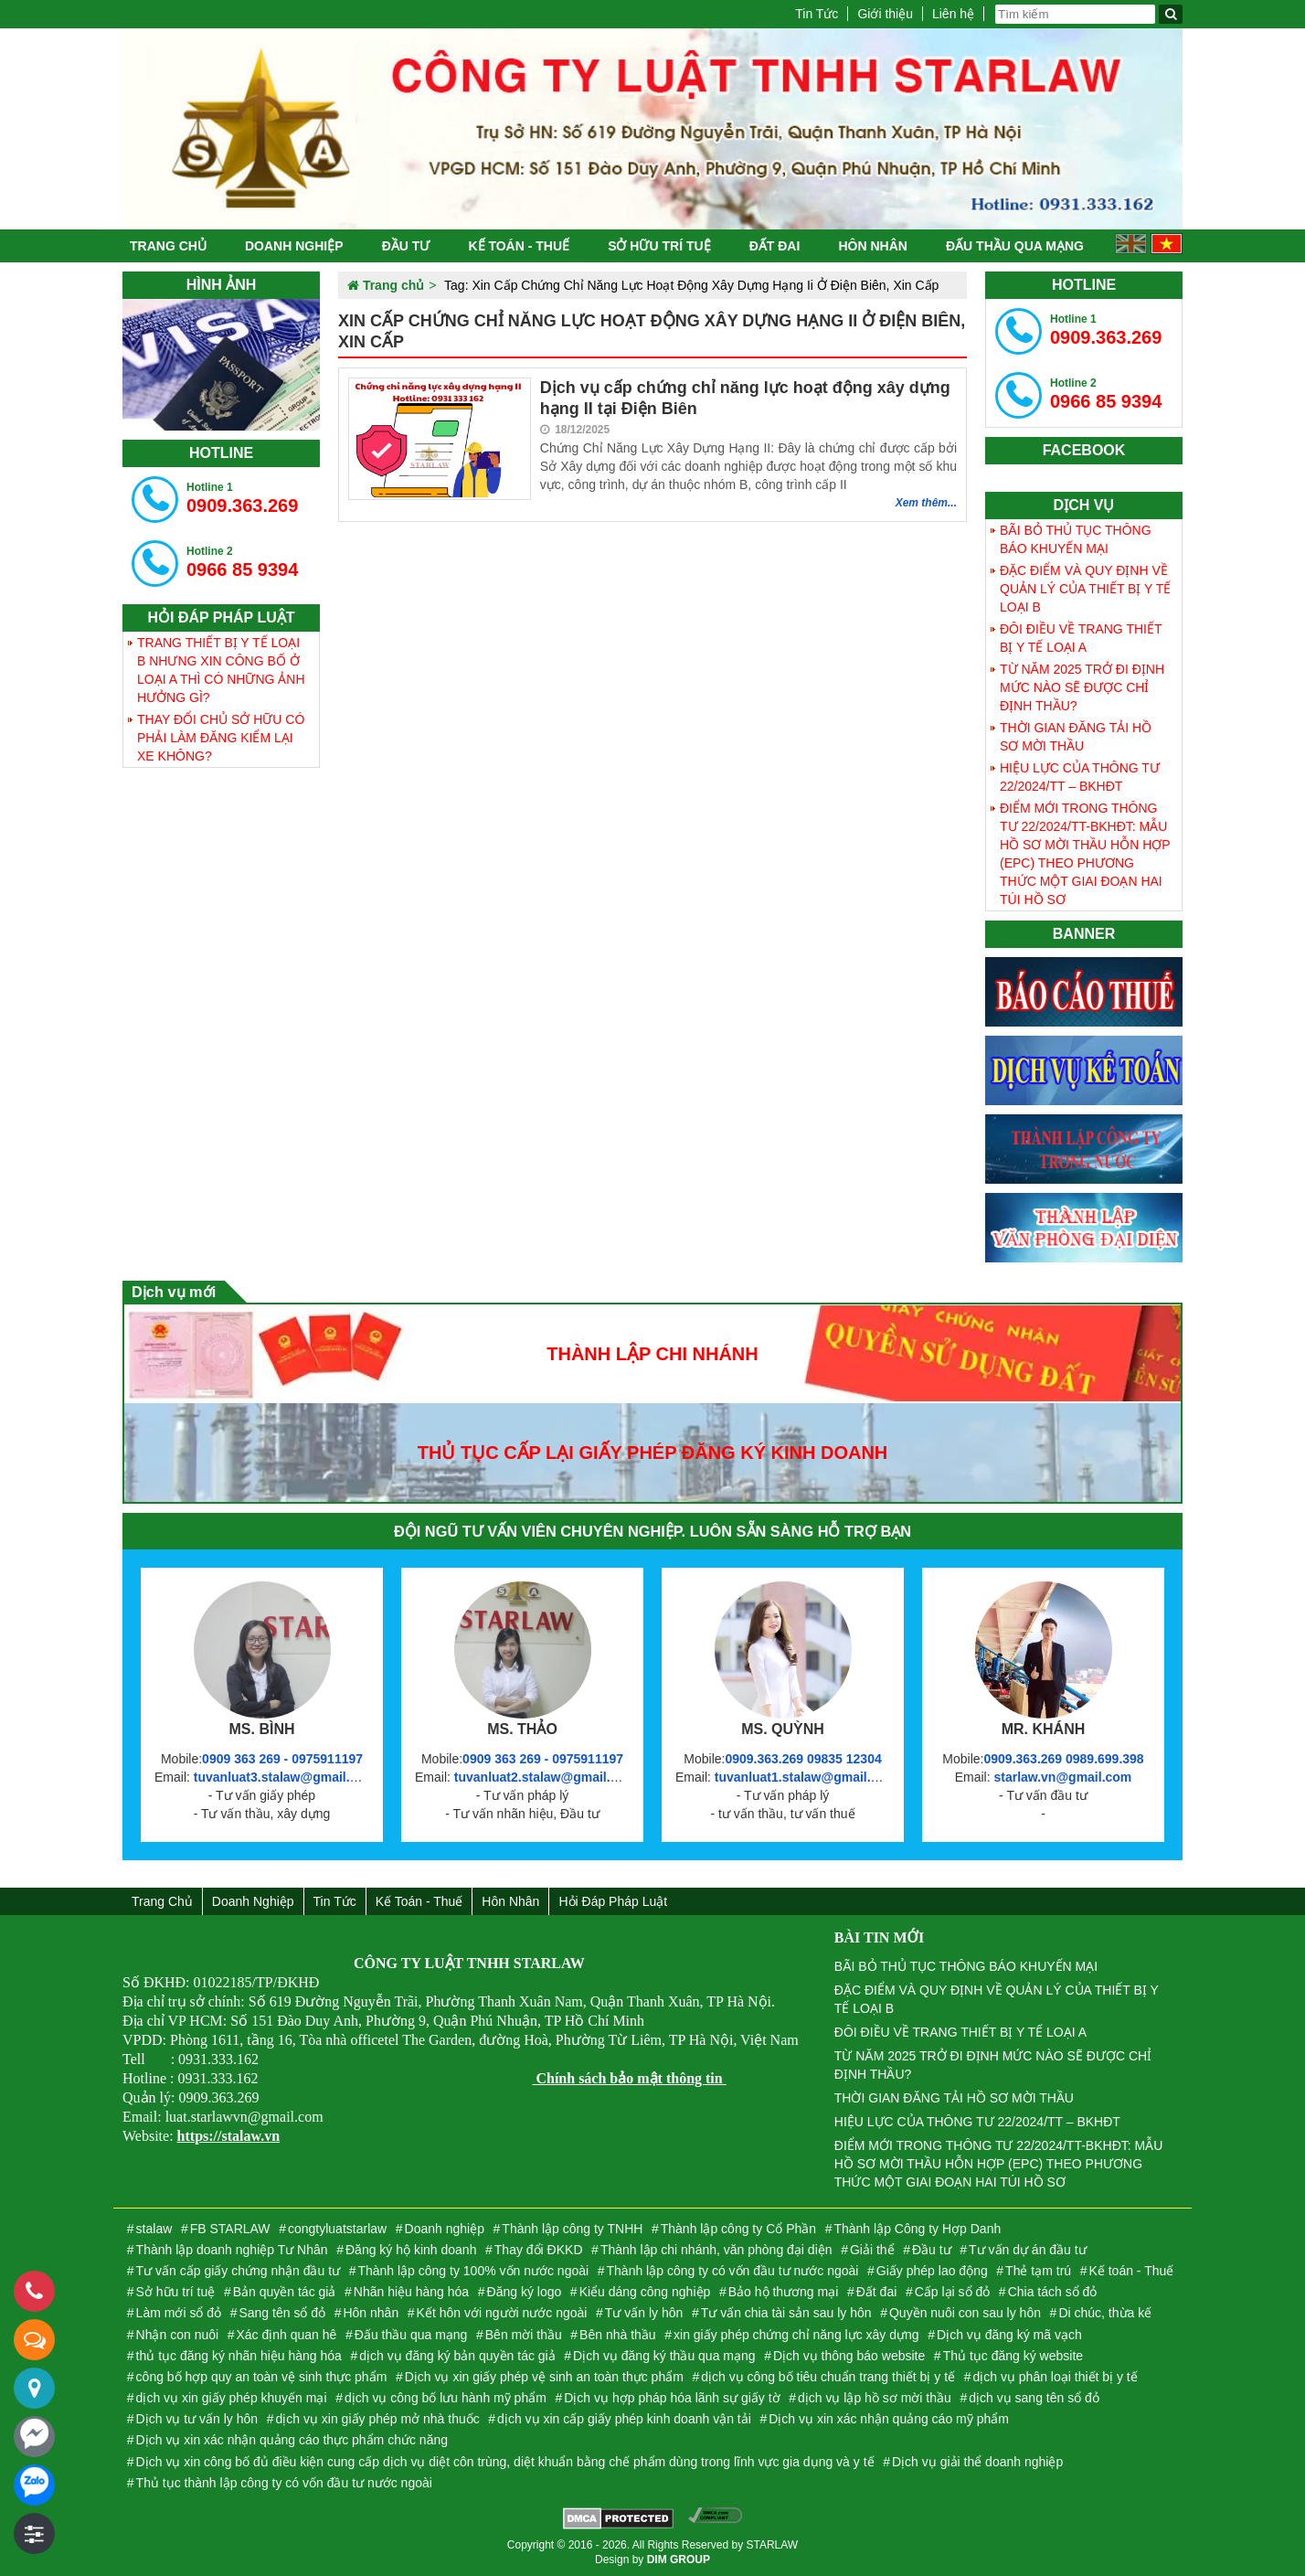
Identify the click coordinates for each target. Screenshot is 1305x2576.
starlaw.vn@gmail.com (1062, 1777)
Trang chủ (168, 246)
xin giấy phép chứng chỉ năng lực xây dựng (796, 2334)
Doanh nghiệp (294, 246)
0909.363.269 (242, 498)
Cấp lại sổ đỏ (953, 2291)
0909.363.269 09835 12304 (803, 1758)
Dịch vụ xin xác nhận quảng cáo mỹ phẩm (889, 2418)
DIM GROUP (678, 2559)
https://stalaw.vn (228, 2136)
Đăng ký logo (524, 2291)
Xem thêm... (926, 502)
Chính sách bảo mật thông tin (629, 2078)
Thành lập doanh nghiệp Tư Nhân (232, 2249)
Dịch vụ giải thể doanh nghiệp (977, 2461)
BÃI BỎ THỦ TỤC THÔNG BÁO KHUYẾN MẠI (1075, 539)
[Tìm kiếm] (1171, 14)
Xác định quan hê (287, 2334)
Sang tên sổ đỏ (282, 2312)
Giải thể (872, 2249)
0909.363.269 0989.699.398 (1063, 1758)
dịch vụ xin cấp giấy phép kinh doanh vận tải (624, 2418)
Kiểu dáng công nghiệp (645, 2291)
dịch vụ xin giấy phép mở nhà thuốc (377, 2418)
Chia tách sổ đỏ (1053, 2291)
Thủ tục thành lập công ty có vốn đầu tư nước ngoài (284, 2482)
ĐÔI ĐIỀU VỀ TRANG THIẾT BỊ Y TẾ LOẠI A (1081, 638)
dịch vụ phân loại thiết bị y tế (1054, 2376)
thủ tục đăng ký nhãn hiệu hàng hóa (239, 2355)
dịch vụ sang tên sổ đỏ (1034, 2397)
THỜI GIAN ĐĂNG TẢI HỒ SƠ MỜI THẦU (1075, 736)
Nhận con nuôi (177, 2334)
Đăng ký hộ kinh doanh (410, 2249)
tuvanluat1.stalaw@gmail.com (806, 1777)
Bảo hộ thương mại (783, 2291)
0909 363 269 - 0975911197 (282, 1758)
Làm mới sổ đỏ (178, 2312)
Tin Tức (816, 13)
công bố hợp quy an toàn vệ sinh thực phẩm (261, 2376)
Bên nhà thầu (617, 2334)
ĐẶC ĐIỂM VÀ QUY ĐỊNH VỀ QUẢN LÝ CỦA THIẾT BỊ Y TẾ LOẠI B (1085, 588)
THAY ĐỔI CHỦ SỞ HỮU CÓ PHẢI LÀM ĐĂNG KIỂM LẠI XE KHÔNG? (220, 737)
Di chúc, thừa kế (1104, 2312)
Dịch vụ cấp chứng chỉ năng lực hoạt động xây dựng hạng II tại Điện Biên (745, 398)
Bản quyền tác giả (284, 2291)
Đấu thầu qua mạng (1015, 246)
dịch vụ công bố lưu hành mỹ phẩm (445, 2397)
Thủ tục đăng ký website (1013, 2355)
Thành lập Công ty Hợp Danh (917, 2228)
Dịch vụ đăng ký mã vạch (1009, 2334)
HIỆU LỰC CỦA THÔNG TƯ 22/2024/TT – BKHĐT (1080, 777)
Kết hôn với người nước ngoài (502, 2312)
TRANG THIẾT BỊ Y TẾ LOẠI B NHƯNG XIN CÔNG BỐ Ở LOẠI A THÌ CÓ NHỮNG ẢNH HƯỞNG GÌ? (221, 670)
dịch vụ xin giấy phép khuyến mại (231, 2397)
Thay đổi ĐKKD (538, 2249)
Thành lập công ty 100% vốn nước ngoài (473, 2270)
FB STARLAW (230, 2228)
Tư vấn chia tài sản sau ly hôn (786, 2312)
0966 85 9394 (242, 562)
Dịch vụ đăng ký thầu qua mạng (664, 2355)
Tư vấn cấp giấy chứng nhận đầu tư (238, 2270)
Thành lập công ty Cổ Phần (738, 2228)
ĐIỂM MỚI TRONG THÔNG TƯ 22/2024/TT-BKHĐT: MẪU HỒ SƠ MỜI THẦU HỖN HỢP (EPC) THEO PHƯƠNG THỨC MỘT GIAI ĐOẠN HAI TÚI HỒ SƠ (1085, 854)
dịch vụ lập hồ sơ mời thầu (874, 2397)
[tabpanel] (221, 365)
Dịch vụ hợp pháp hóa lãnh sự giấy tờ (672, 2397)
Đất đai (775, 246)
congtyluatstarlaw (337, 2228)
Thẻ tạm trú (1038, 2270)
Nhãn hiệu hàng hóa (411, 2291)
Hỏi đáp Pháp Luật (612, 1901)
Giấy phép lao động (932, 2270)
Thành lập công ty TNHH (572, 2228)
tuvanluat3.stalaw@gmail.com (285, 1777)
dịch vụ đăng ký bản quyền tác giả (457, 2355)
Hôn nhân (872, 246)
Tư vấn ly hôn (644, 2312)
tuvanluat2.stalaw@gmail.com (545, 1777)
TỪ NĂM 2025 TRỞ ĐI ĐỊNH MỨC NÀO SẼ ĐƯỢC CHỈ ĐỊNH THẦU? (1082, 687)
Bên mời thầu (523, 2334)
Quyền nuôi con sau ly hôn (965, 2312)
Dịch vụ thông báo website (849, 2355)
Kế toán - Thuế (518, 246)
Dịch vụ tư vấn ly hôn (197, 2418)
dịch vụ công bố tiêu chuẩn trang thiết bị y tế (828, 2376)
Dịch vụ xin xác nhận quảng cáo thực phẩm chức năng (292, 2439)
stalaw (154, 2228)
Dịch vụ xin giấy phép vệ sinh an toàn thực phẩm (544, 2376)
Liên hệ (953, 13)
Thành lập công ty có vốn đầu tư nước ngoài (733, 2270)
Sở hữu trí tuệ (659, 246)
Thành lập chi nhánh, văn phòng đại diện (716, 2249)
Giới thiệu (885, 13)
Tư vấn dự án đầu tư (1028, 2249)
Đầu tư (406, 246)
